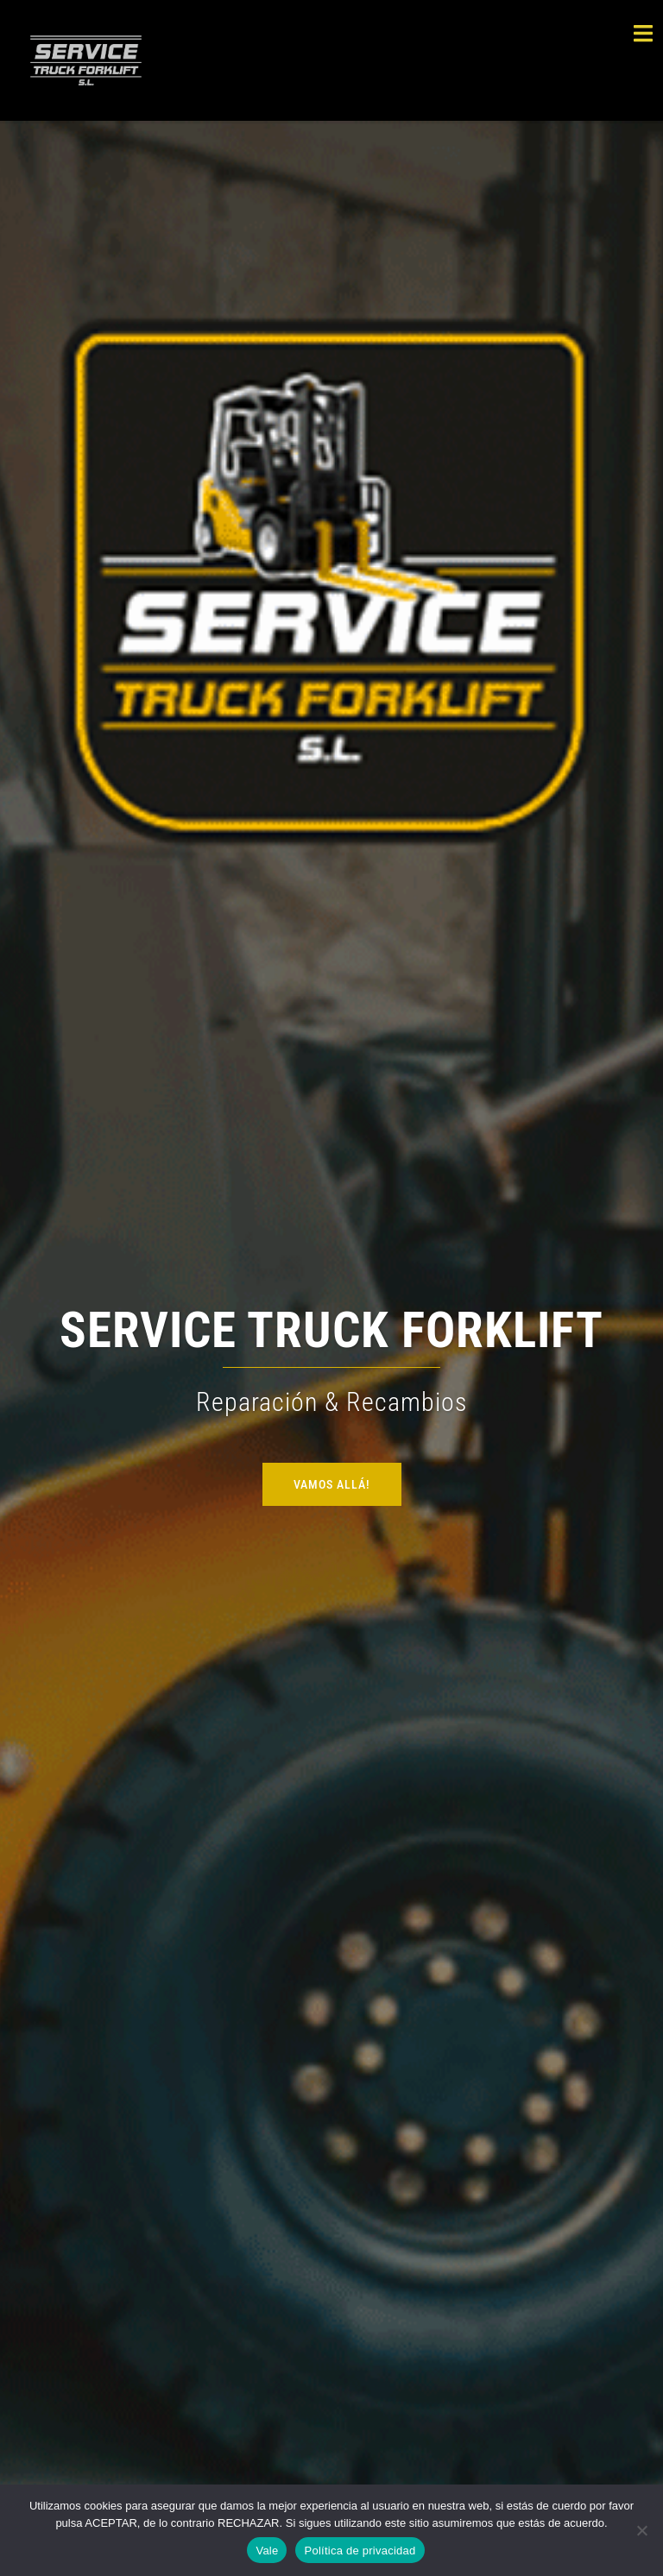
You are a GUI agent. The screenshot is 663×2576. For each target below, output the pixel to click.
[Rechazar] (641, 2530)
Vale (267, 2550)
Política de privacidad (359, 2550)
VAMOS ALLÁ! (332, 1484)
